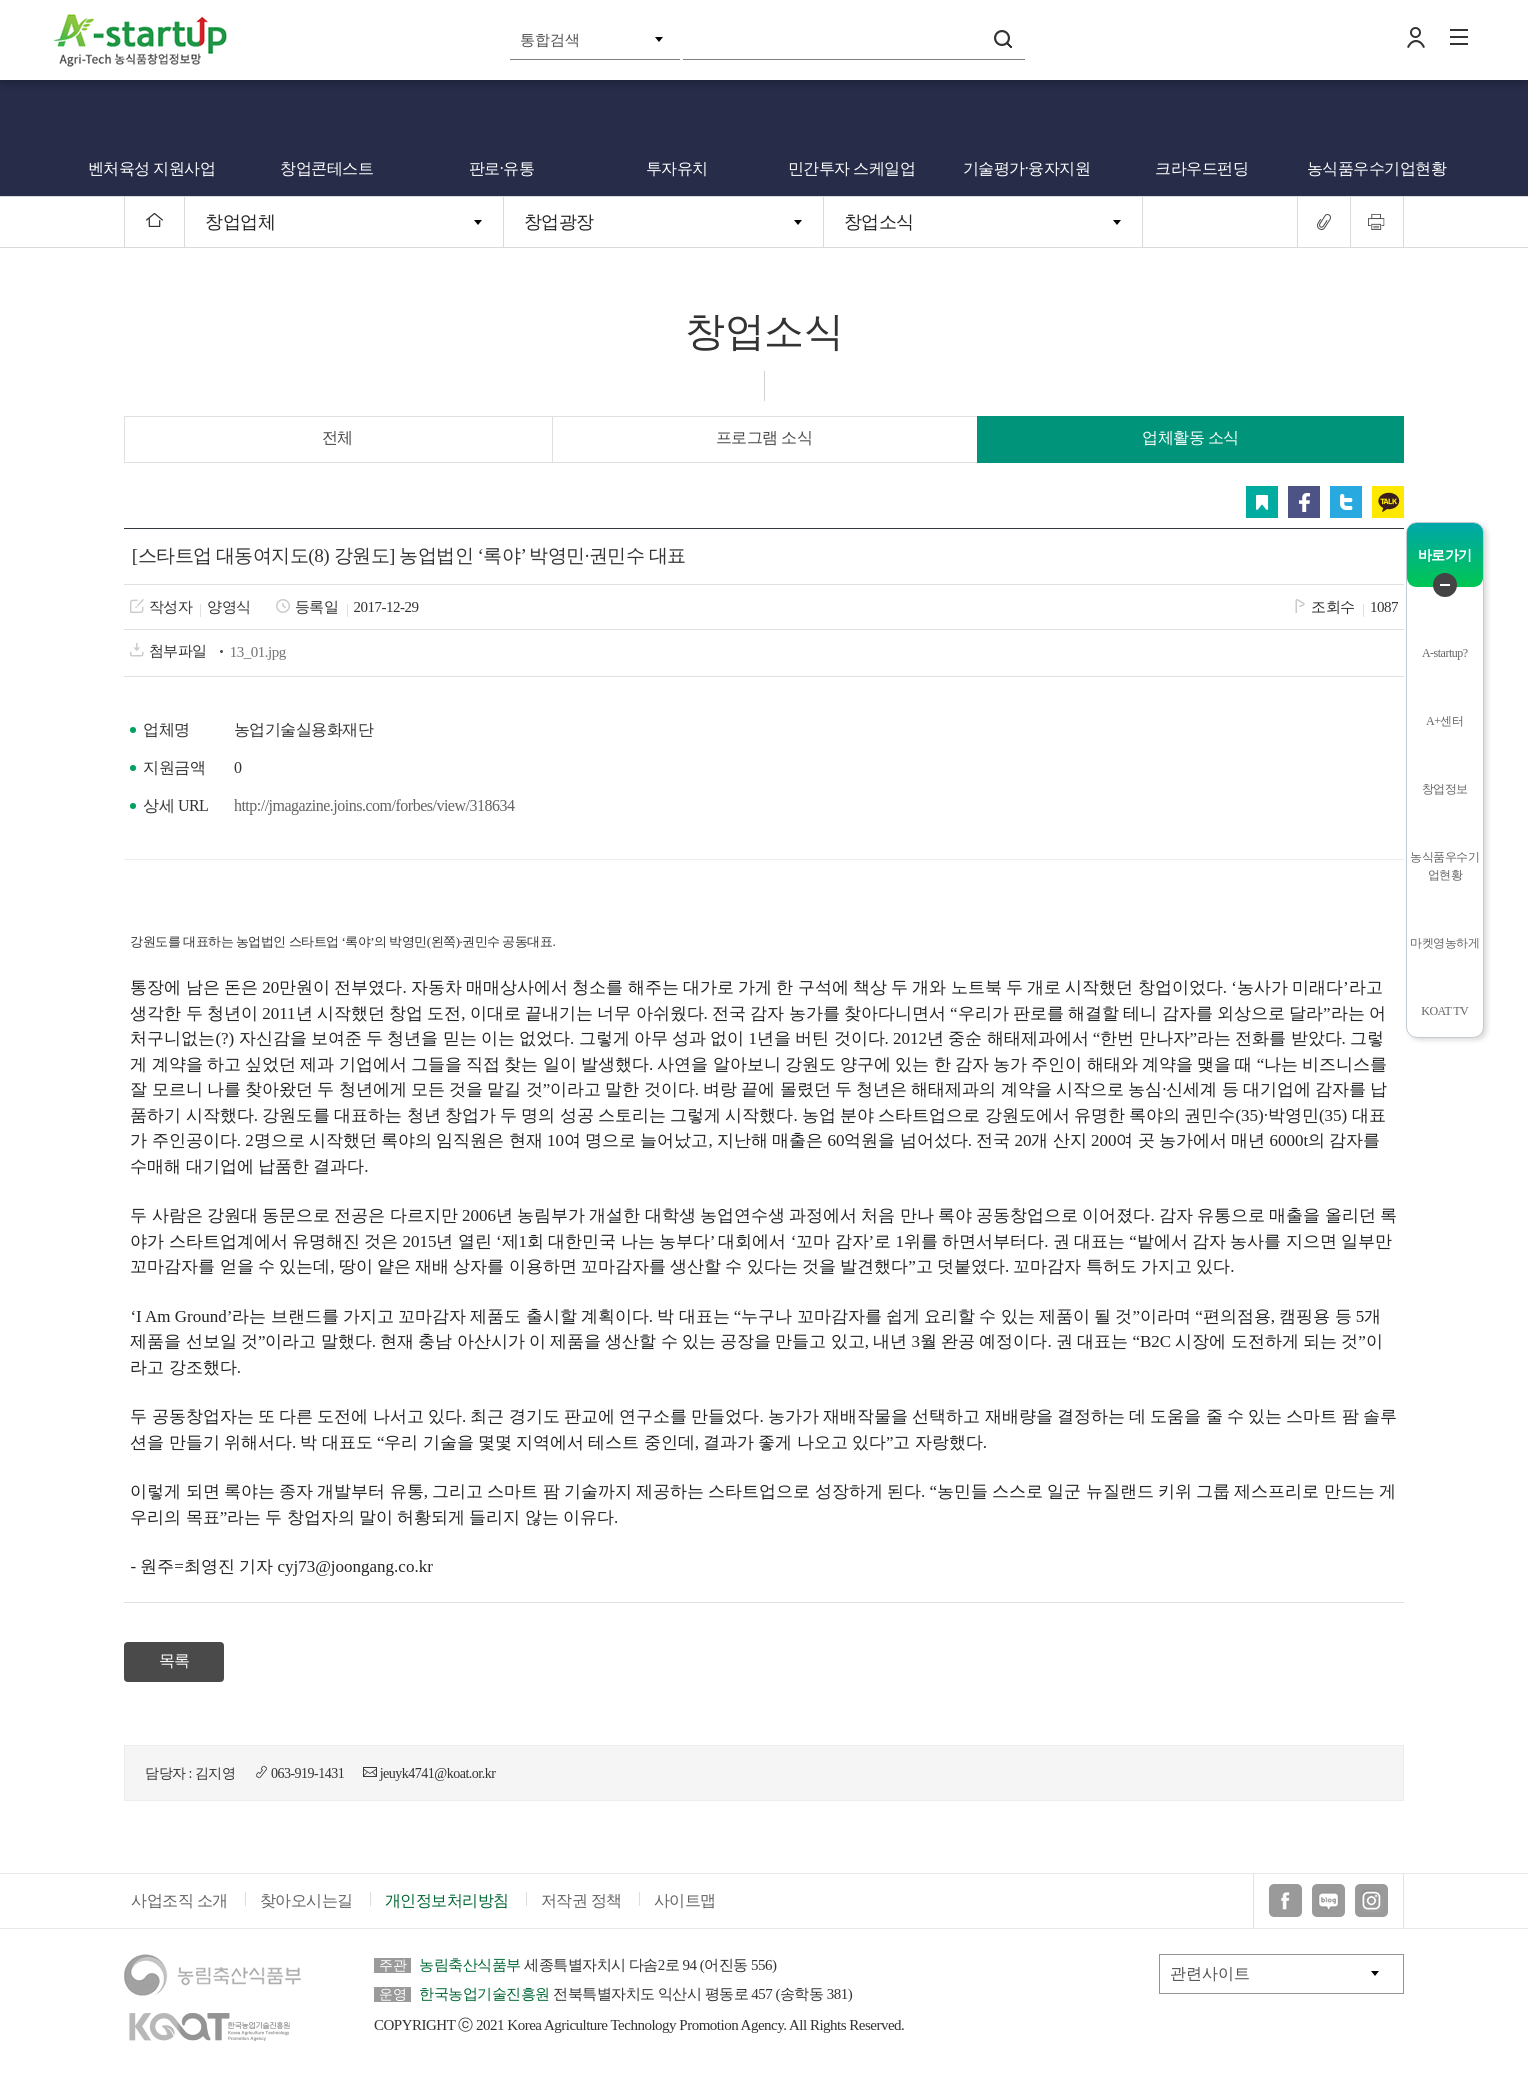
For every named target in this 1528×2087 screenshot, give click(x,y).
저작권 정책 (581, 1900)
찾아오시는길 (306, 1900)
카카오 (1388, 502)
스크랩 (1262, 502)
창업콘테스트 (326, 168)
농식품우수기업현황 (1377, 168)
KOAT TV (1444, 1011)
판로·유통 (502, 168)
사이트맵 (685, 1900)
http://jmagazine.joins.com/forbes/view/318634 (374, 805)
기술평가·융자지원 (1027, 168)
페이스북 (1304, 502)
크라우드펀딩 (1201, 168)
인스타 (1371, 1900)
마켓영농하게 (1444, 943)
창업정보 (1445, 789)
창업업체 (240, 222)
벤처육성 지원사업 (152, 168)
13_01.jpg (258, 652)
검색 (1003, 39)
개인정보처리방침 (447, 1900)
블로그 (1328, 1900)
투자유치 (677, 168)
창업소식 (879, 222)
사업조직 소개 (179, 1900)
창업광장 (559, 222)
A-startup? (1445, 653)
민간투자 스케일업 (852, 168)
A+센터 (1444, 721)
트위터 (1346, 502)
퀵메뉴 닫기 (1445, 585)
